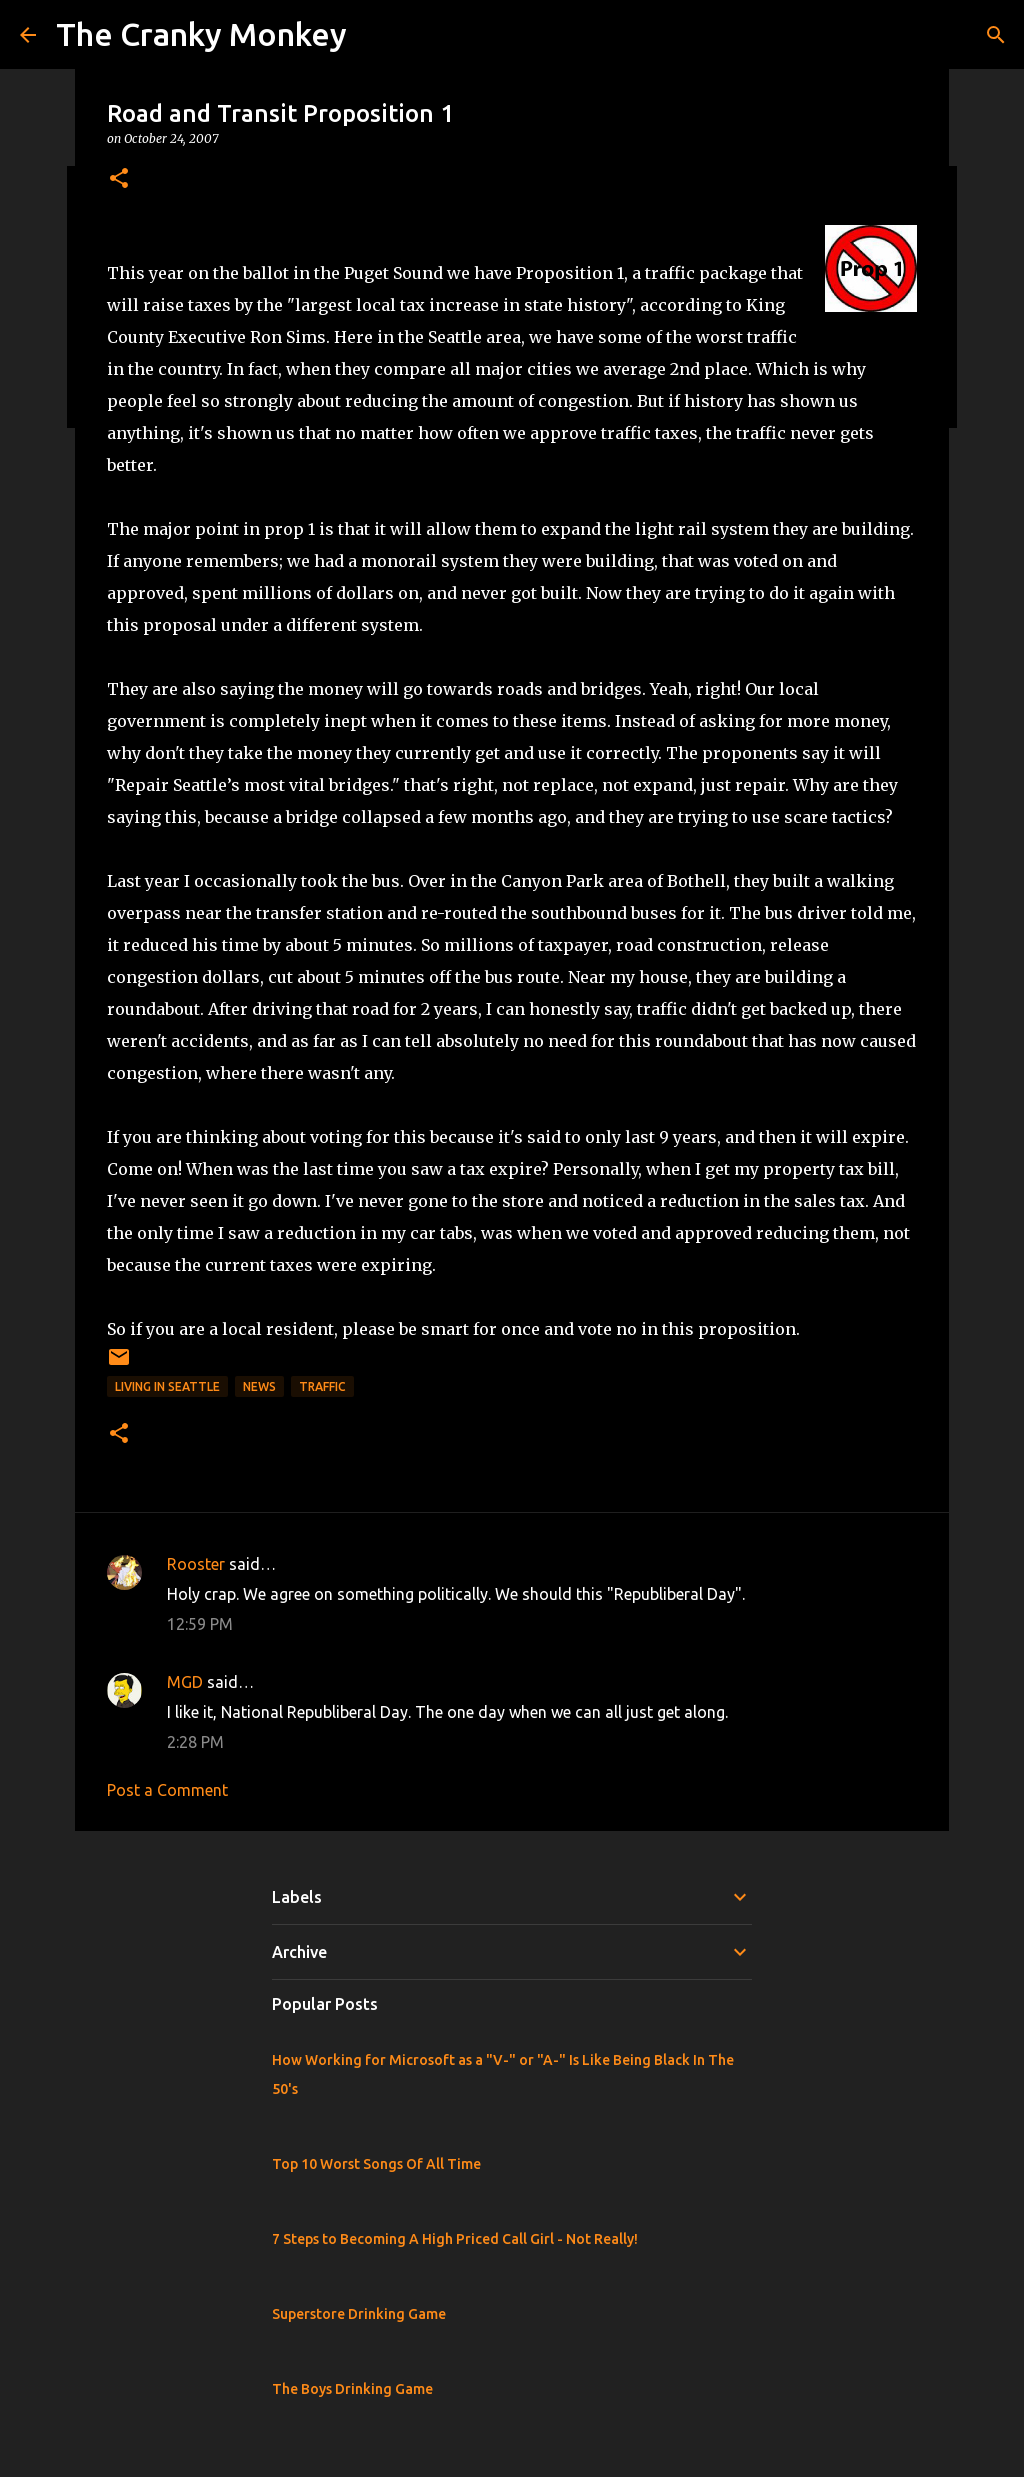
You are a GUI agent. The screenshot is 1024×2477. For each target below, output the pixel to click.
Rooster (196, 1564)
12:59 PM (200, 1624)
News (259, 1386)
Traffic (322, 1386)
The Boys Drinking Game (352, 2389)
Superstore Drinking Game (359, 2314)
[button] (119, 179)
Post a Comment (167, 1790)
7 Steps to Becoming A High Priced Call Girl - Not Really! (455, 2239)
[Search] (996, 35)
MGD (185, 1682)
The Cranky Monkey (201, 34)
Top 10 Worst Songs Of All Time (376, 2164)
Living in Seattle (167, 1386)
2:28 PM (195, 1742)
